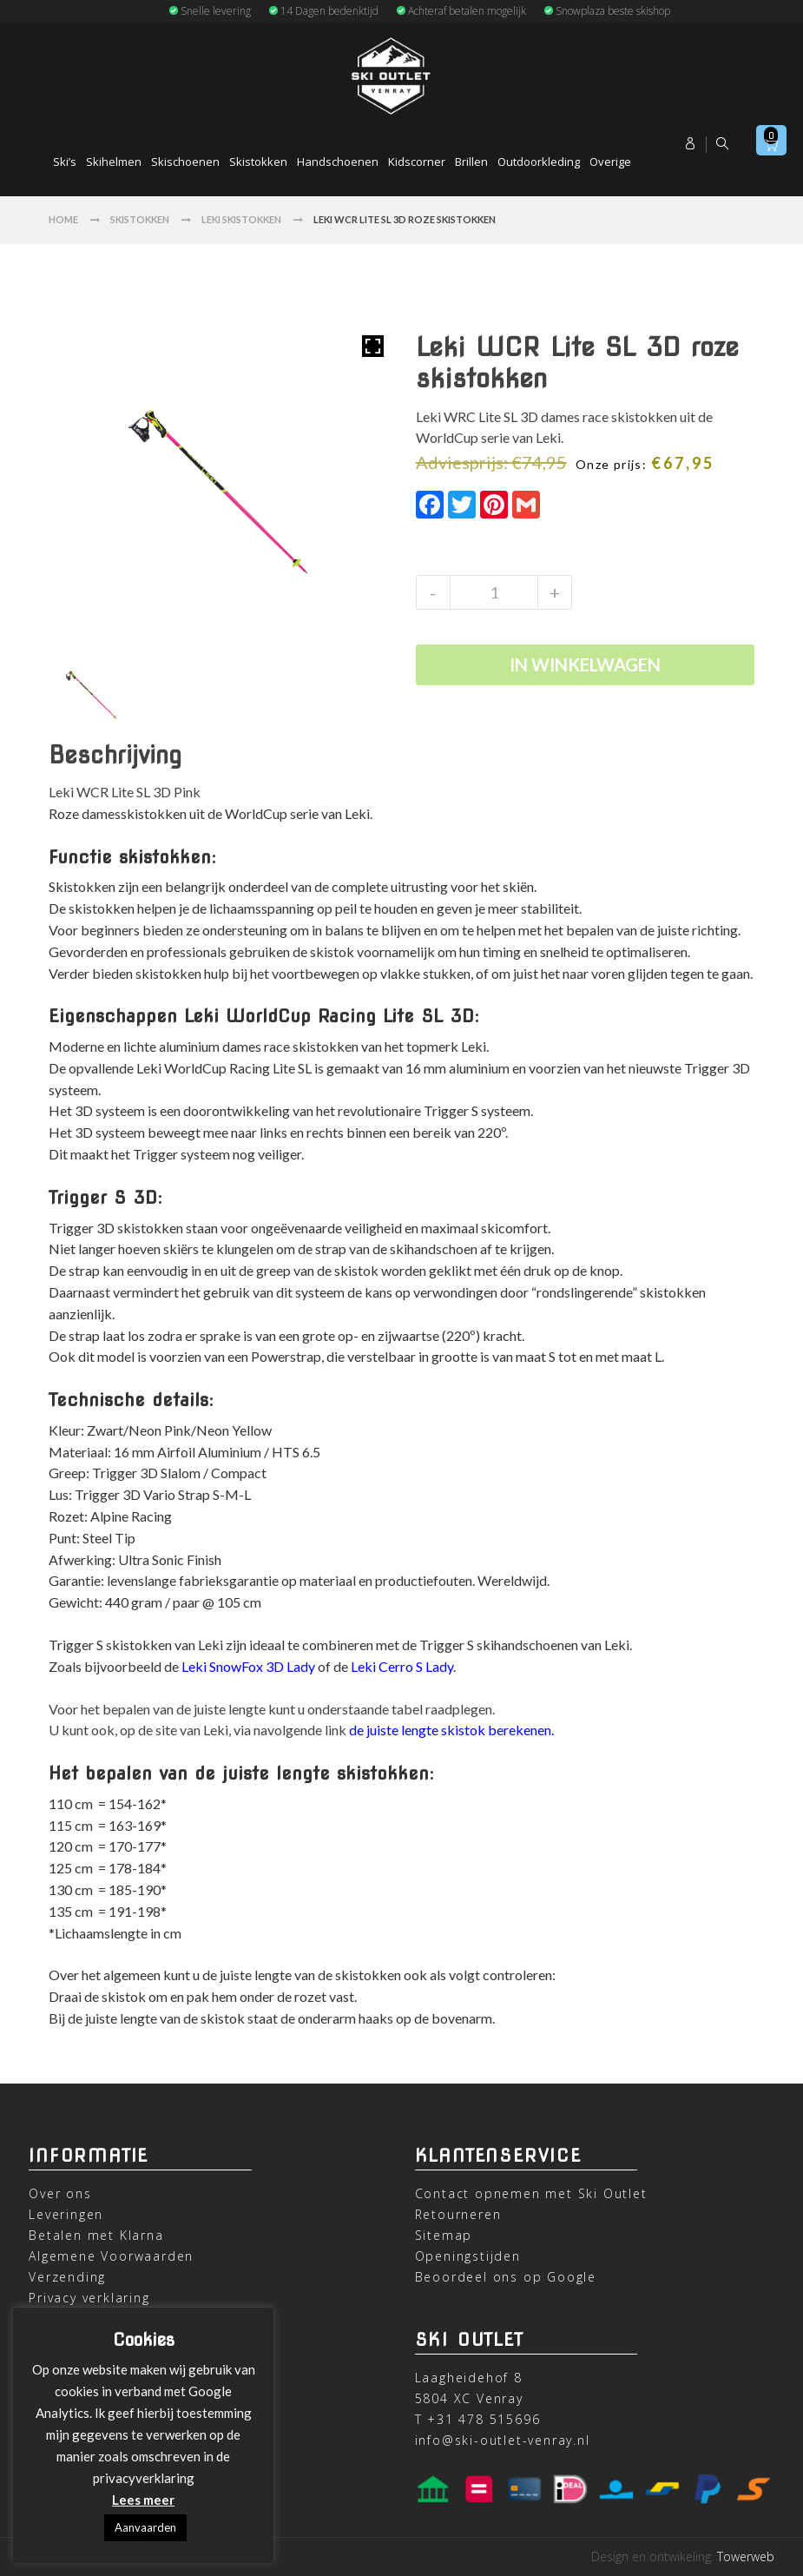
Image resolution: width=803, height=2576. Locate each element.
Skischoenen (185, 161)
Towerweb (745, 2556)
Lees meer (143, 2499)
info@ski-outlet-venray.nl (502, 2440)
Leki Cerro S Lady (402, 1666)
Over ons (60, 2193)
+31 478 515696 (483, 2419)
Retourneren (458, 2214)
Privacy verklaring (89, 2297)
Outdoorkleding (538, 161)
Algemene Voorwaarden (111, 2256)
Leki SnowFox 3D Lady (248, 1666)
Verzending (67, 2277)
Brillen (471, 161)
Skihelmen (114, 161)
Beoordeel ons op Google (505, 2277)
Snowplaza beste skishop (606, 10)
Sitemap (444, 2235)
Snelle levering (209, 10)
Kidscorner (416, 161)
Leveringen (66, 2214)
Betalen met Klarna (96, 2235)
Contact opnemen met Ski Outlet (531, 2193)
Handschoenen (337, 161)
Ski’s (64, 161)
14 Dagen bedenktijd (323, 10)
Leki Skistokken (241, 219)
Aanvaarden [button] (145, 2527)
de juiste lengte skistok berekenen (450, 1729)
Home (63, 219)
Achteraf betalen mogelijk (461, 10)
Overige (610, 161)
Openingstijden (468, 2256)
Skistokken (258, 161)
